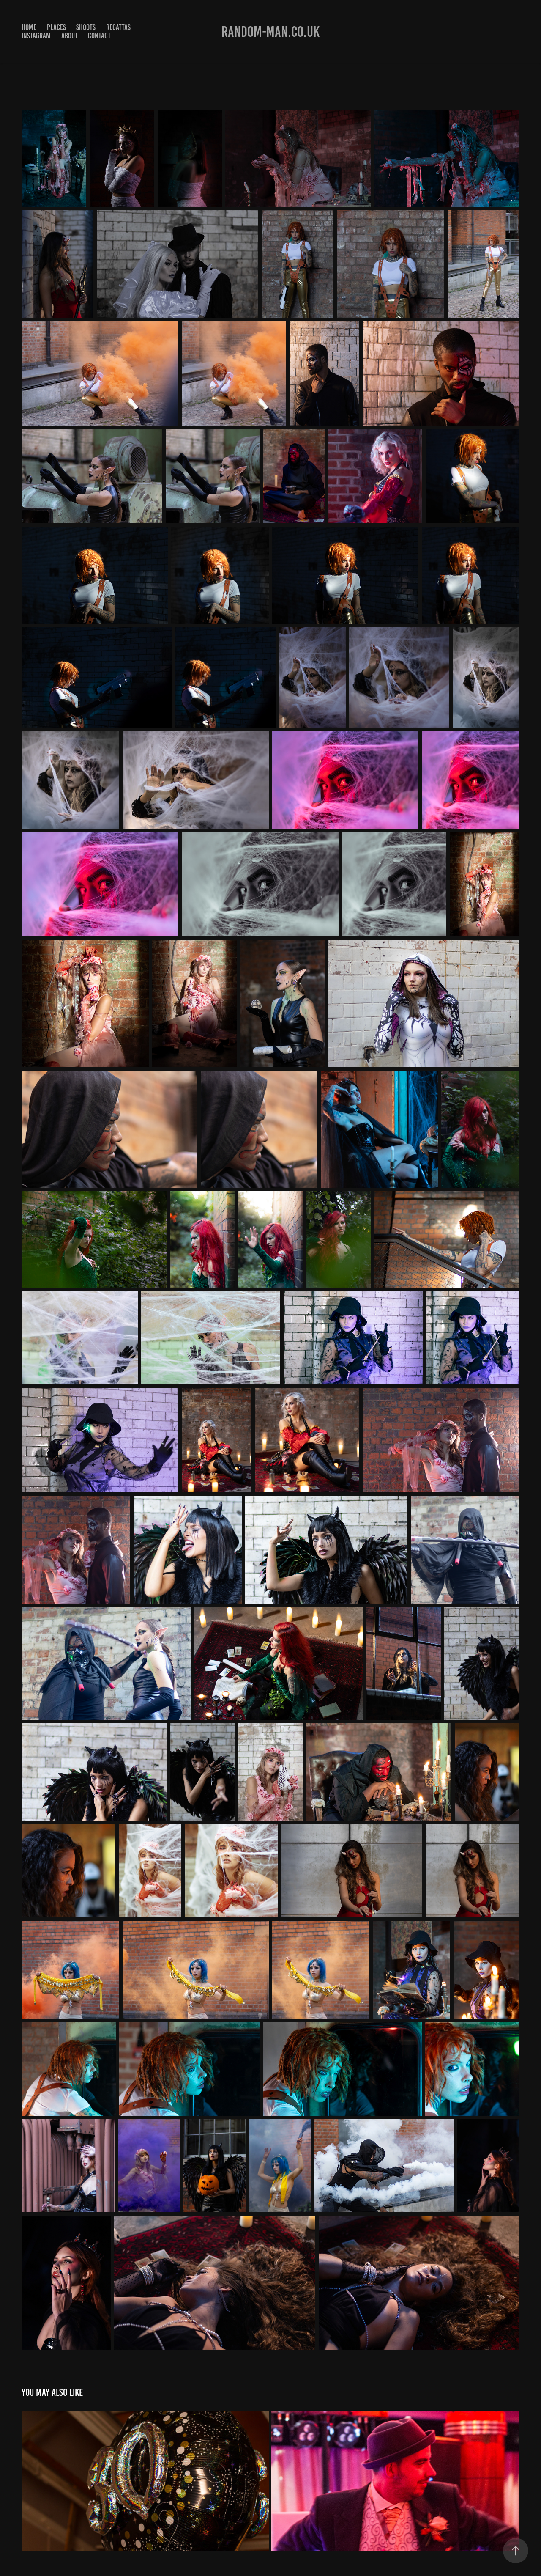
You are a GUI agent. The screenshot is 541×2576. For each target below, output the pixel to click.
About (69, 35)
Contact (99, 35)
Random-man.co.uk (270, 32)
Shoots (86, 27)
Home (29, 27)
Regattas (118, 27)
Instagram (36, 35)
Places (56, 27)
